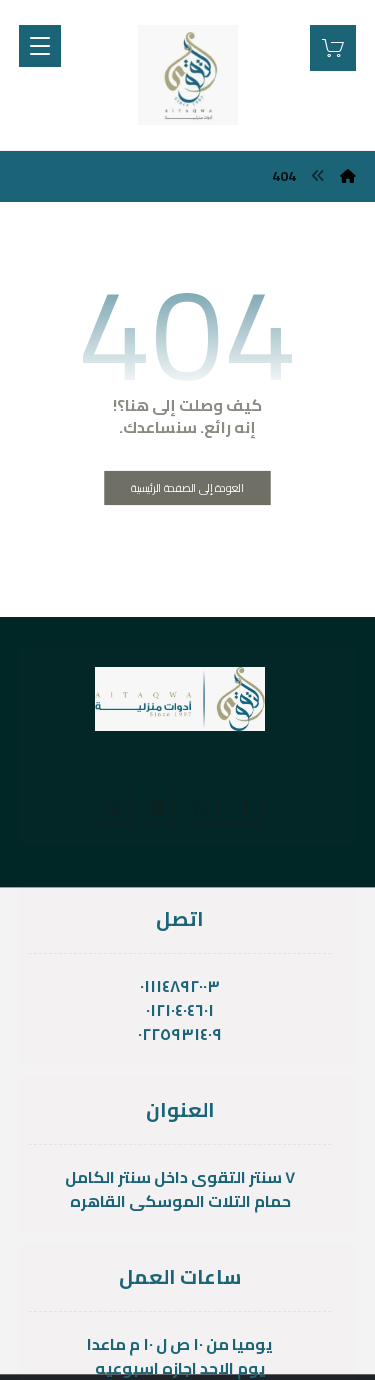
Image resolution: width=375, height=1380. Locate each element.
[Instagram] (114, 808)
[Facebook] (246, 808)
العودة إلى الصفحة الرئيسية (187, 487)
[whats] (202, 808)
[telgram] (158, 808)
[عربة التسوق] (333, 46)
